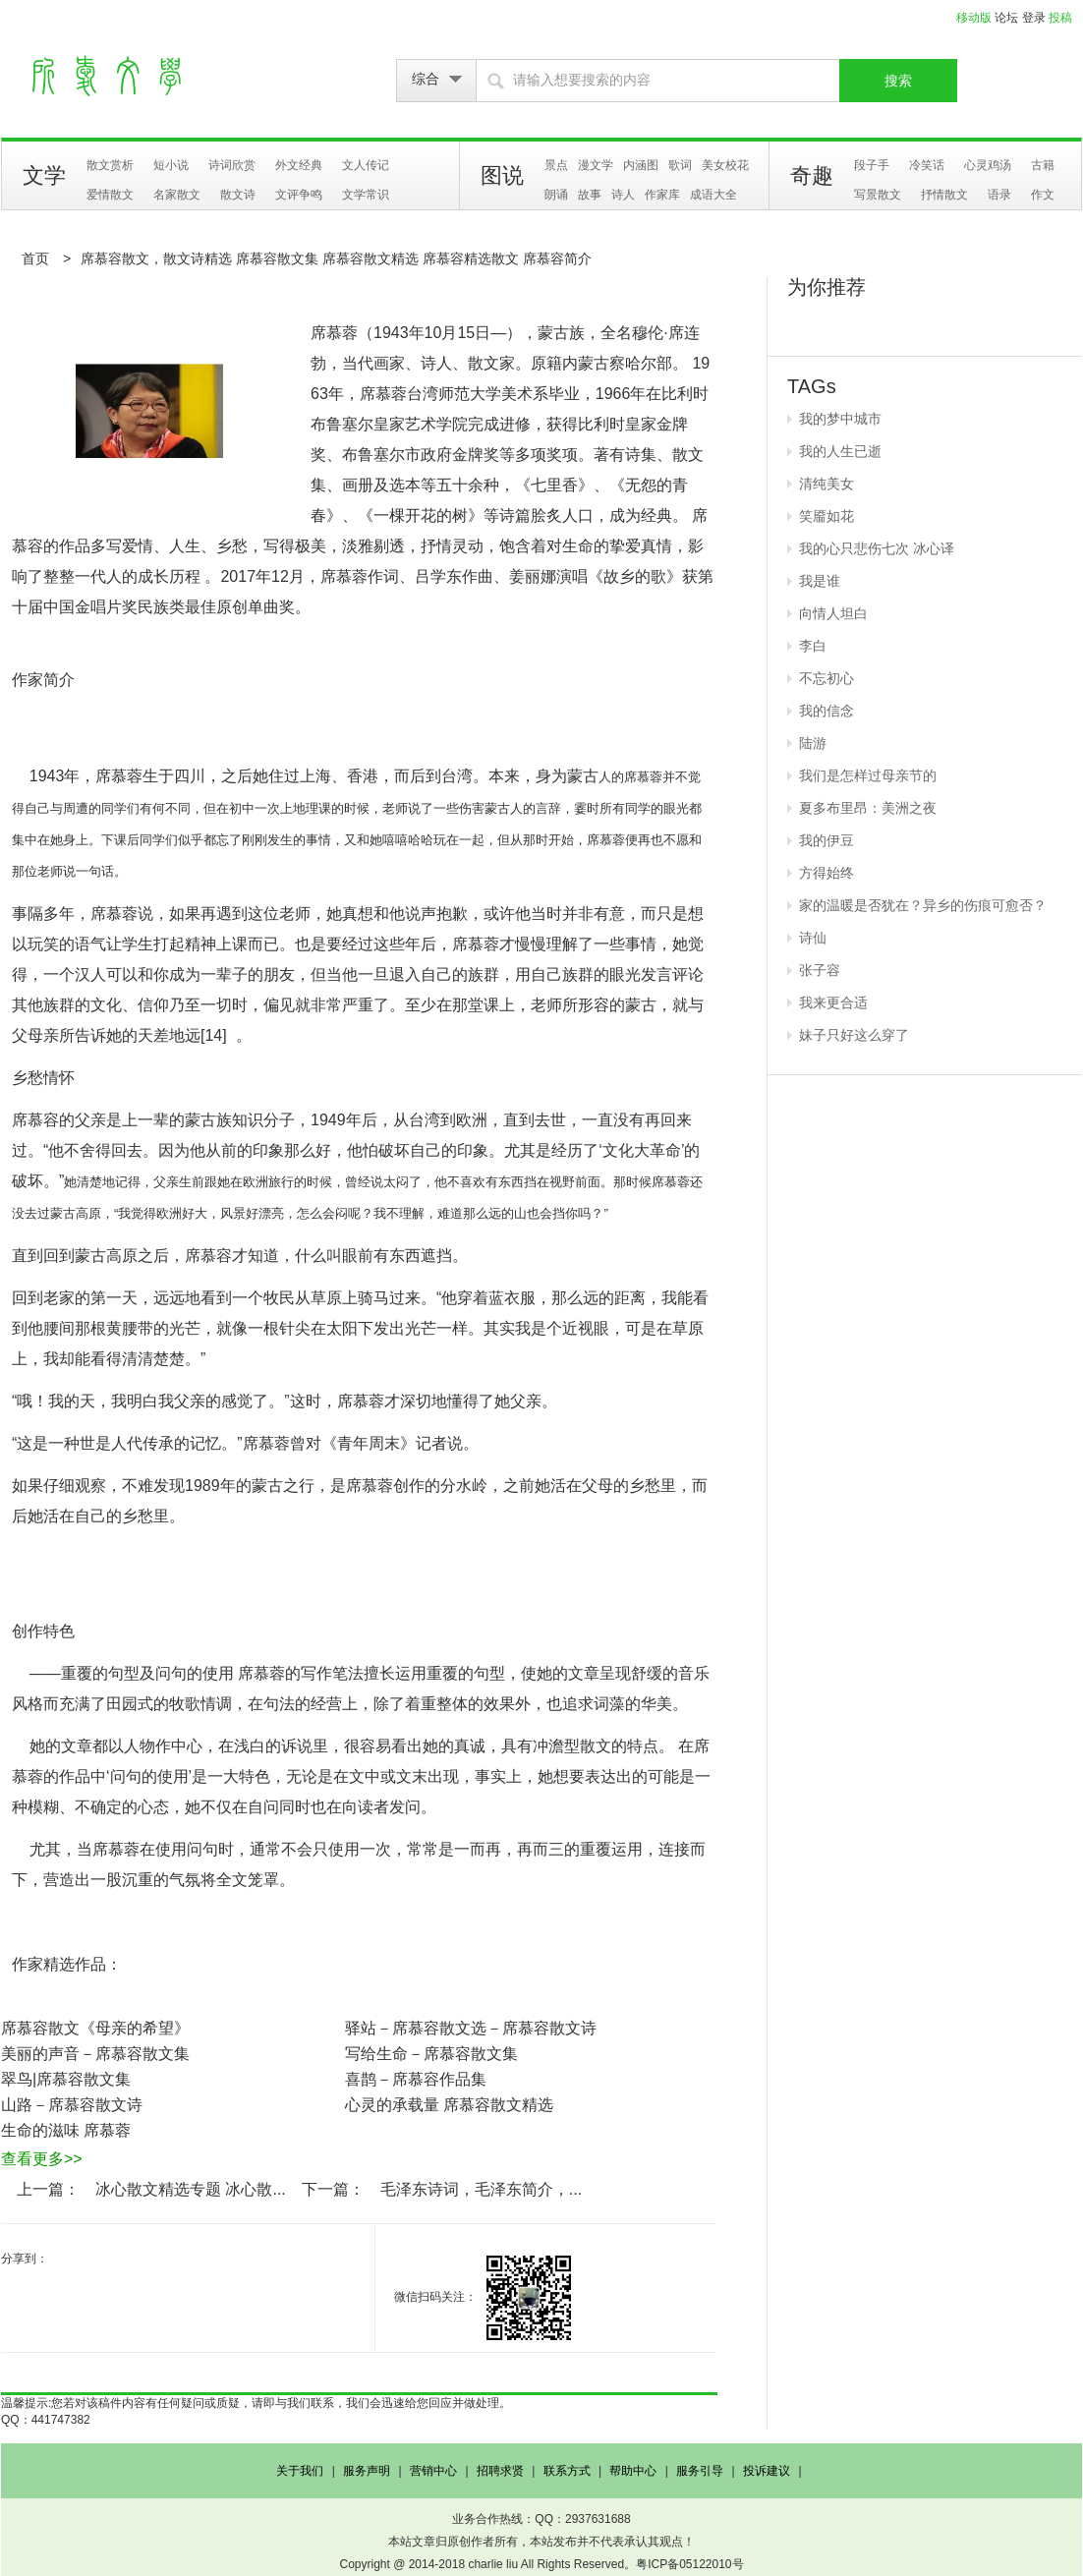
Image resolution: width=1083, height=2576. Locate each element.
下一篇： (333, 2189)
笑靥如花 (826, 516)
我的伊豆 (826, 840)
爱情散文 (110, 194)
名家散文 (176, 194)
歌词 (680, 165)
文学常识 (365, 194)
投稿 (1060, 18)
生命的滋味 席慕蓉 (66, 2130)
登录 (1034, 18)
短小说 (171, 165)
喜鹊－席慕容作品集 (415, 2079)
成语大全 (713, 194)
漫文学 (595, 165)
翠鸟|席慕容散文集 (66, 2079)
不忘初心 (826, 678)
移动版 (974, 18)
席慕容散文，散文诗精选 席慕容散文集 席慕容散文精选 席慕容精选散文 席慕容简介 (336, 258)
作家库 (662, 194)
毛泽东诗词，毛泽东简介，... (481, 2189)
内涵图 (640, 165)
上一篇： (48, 2189)
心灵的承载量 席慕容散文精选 (449, 2104)
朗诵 (556, 194)
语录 (999, 194)
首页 (35, 258)
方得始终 (826, 873)
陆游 (812, 743)
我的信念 (826, 710)
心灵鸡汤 (987, 165)
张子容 (819, 970)
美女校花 (725, 165)
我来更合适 (833, 1002)
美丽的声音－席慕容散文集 (95, 2053)
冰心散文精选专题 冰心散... (190, 2189)
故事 (589, 194)
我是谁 (819, 581)
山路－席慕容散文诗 (71, 2104)
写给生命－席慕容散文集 (431, 2053)
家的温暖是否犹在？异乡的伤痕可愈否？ (923, 905)
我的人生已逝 (840, 451)
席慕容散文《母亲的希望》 (95, 2028)
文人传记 (365, 165)
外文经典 (298, 165)
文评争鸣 (298, 194)
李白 (812, 646)
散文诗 (238, 194)
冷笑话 (926, 165)
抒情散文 (944, 194)
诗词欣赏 (232, 165)
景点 (556, 165)
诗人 (623, 194)
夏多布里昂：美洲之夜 (868, 808)
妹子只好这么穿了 (854, 1035)
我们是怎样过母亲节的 (868, 775)
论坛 (1006, 18)
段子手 (871, 165)
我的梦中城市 (840, 419)
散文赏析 (110, 165)
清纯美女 (826, 483)
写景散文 (877, 194)
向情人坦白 (833, 613)
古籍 (1042, 165)
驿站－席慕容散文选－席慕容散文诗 (471, 2028)
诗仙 (812, 937)
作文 (1042, 194)
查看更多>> (42, 2158)
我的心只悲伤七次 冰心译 (876, 548)
